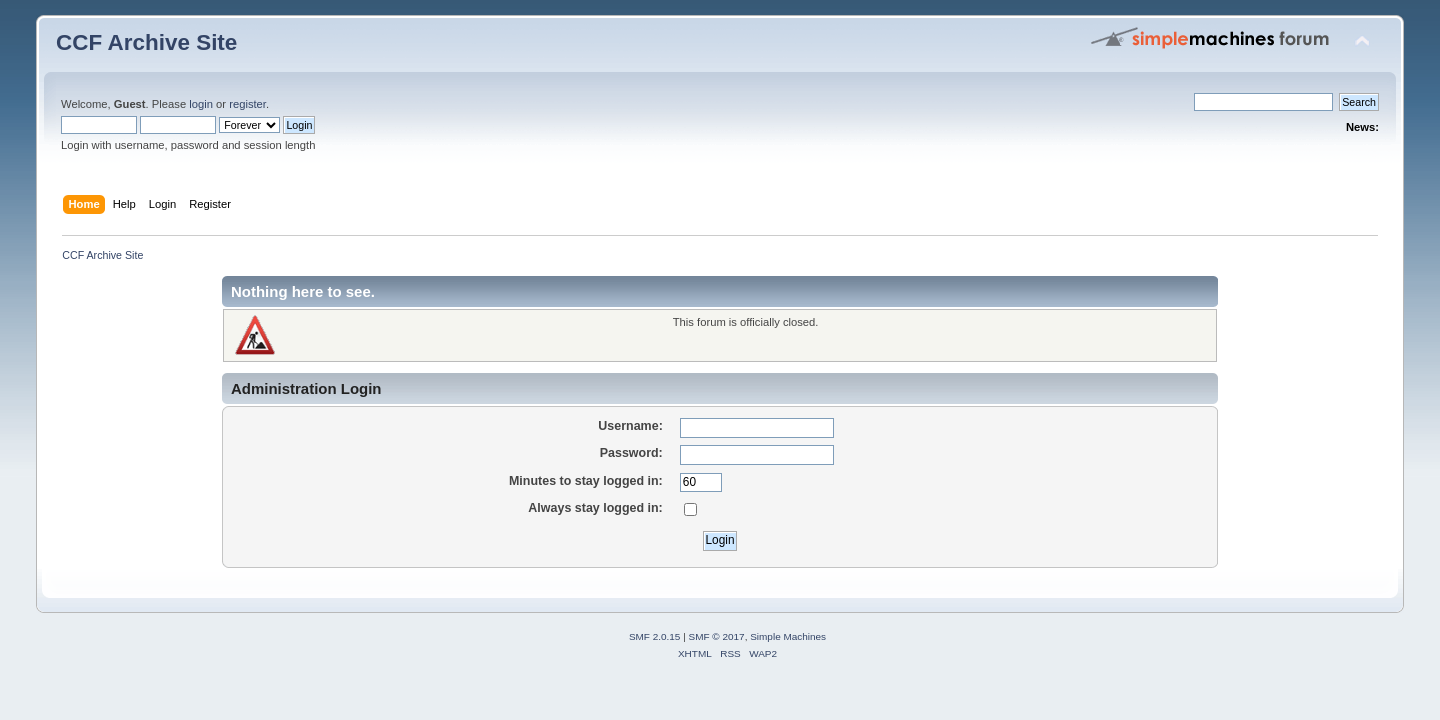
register (247, 104)
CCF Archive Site (146, 42)
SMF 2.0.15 (655, 636)
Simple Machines (788, 636)
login (201, 104)
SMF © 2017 (717, 636)
